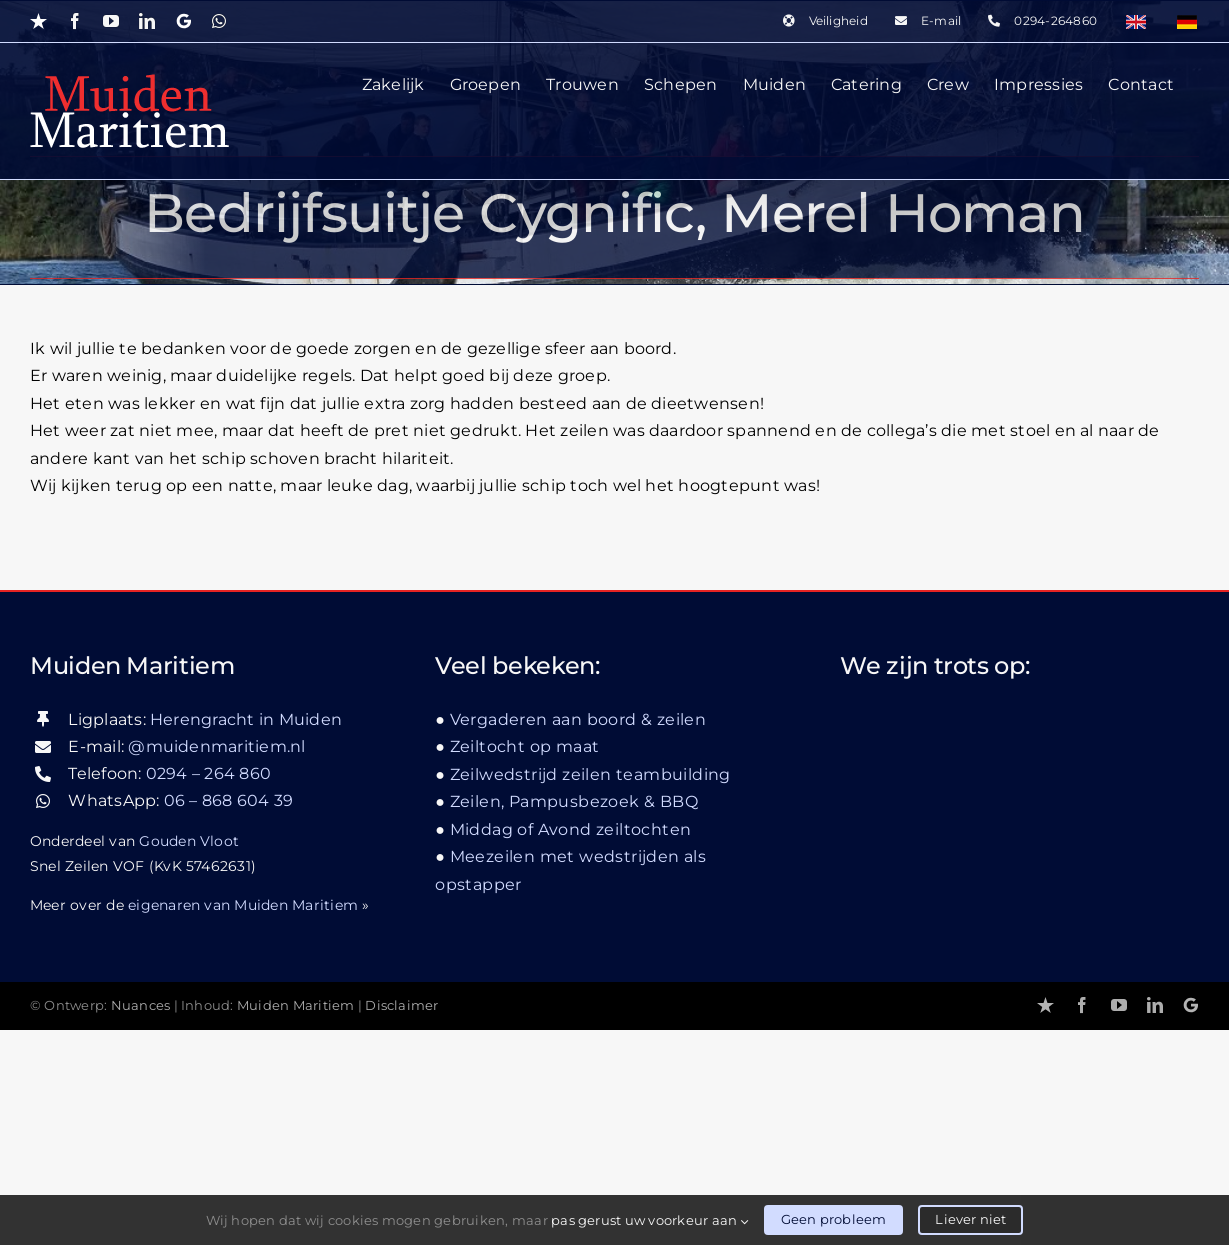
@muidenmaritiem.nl (216, 961)
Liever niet (970, 1219)
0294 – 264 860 (208, 989)
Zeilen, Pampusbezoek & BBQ (574, 1017)
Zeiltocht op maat (525, 962)
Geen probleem (834, 1219)
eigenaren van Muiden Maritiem (243, 1120)
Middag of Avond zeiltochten (571, 1044)
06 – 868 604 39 (229, 1016)
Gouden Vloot (189, 1056)
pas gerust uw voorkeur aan (650, 1220)
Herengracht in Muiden (246, 934)
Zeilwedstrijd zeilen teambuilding (590, 989)
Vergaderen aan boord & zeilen (578, 934)
